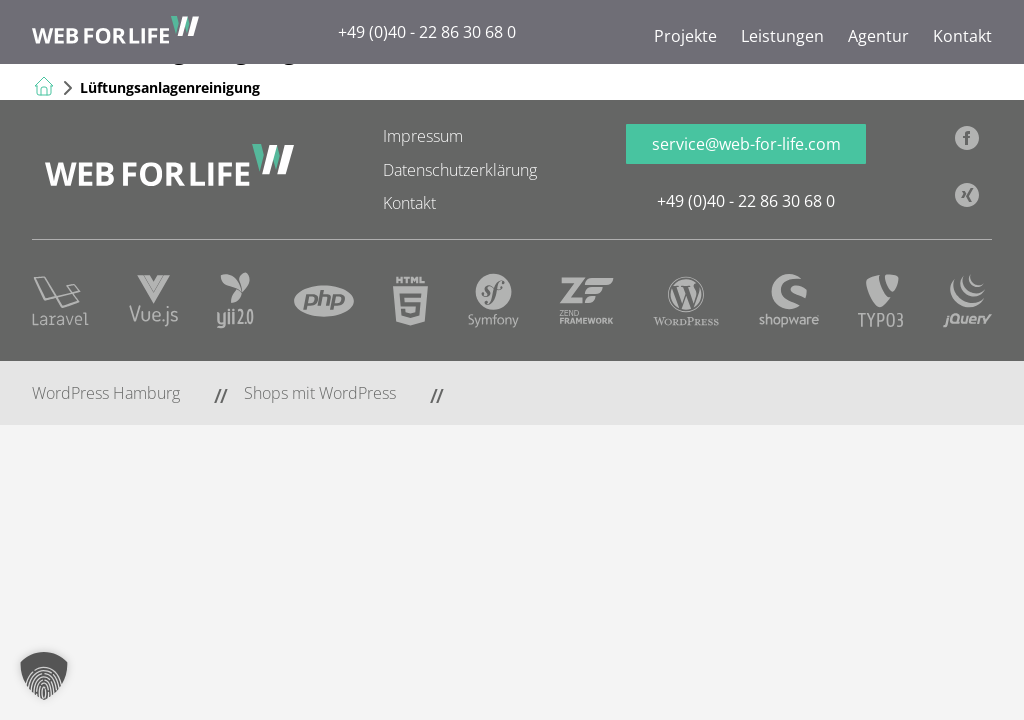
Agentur (878, 36)
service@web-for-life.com (746, 144)
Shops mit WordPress (320, 393)
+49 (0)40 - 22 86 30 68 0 (427, 32)
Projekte (685, 36)
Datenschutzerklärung (460, 170)
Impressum (423, 136)
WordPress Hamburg (106, 393)
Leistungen (782, 36)
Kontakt (962, 36)
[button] (44, 676)
